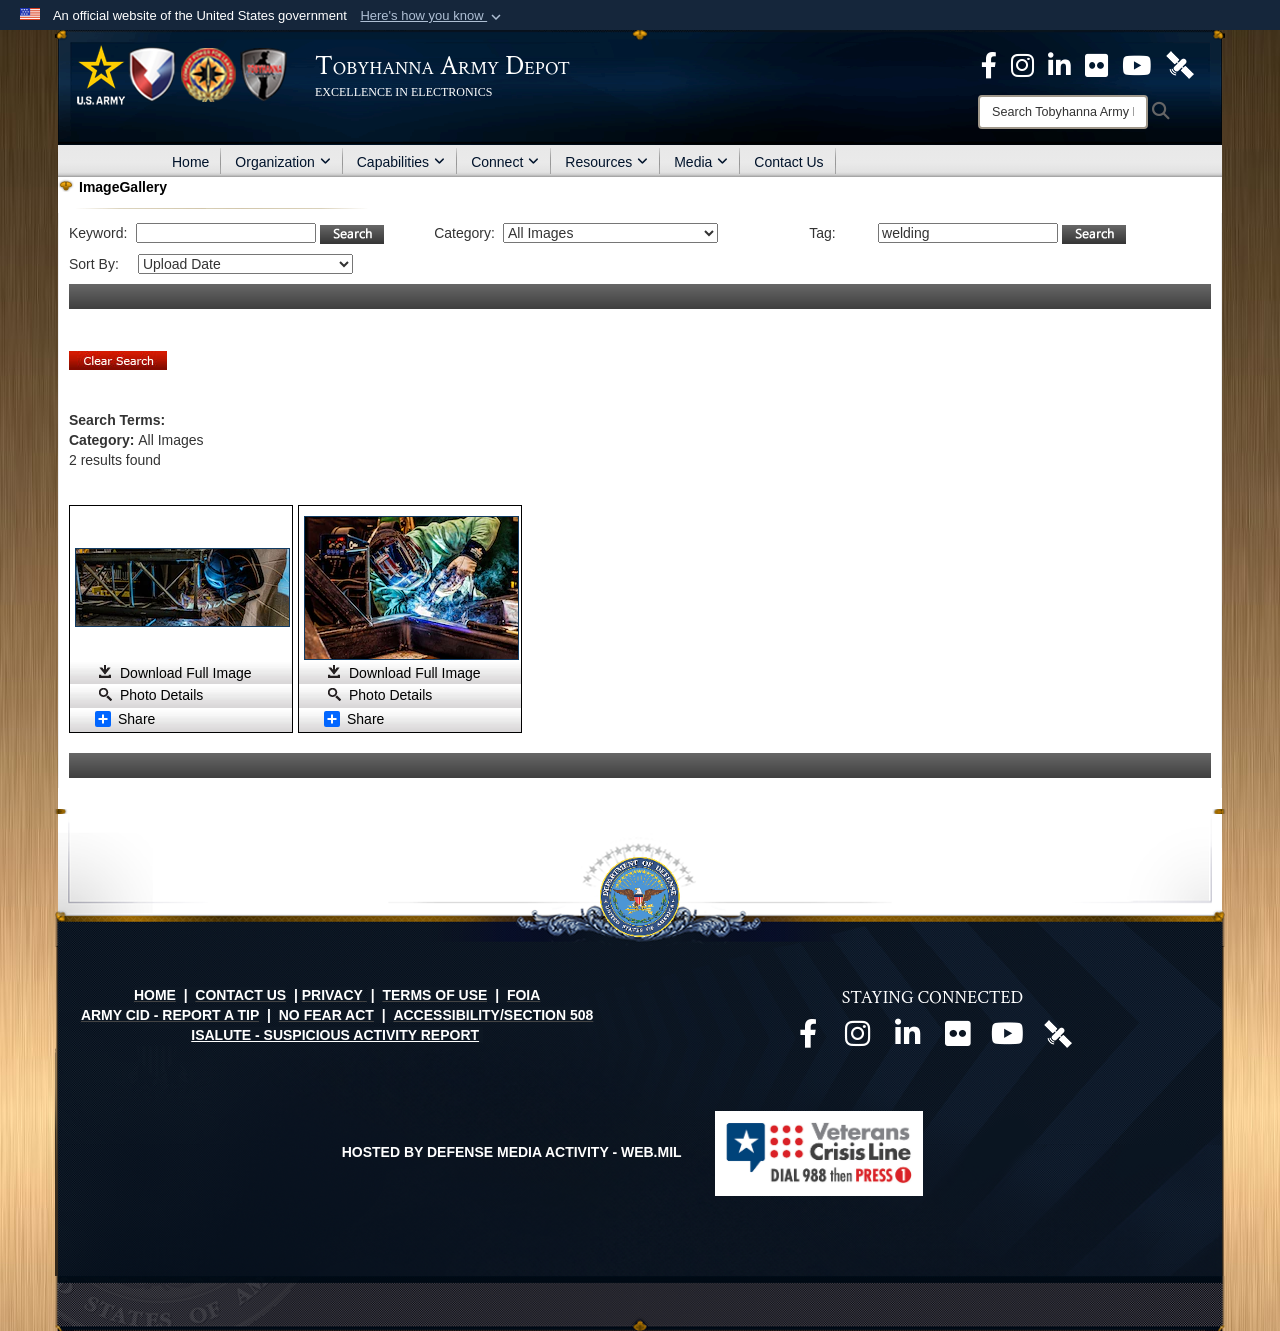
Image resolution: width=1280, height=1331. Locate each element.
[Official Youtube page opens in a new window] (1008, 1039)
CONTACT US (240, 995)
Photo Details (161, 695)
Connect (505, 162)
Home (190, 162)
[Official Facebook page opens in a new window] (808, 1039)
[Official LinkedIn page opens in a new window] (1059, 64)
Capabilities (401, 162)
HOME (155, 995)
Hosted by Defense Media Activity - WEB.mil (512, 1152)
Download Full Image (186, 673)
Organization (282, 162)
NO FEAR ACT (326, 1015)
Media (701, 162)
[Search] (1063, 112)
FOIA (523, 995)
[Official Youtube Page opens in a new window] (1136, 64)
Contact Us (788, 162)
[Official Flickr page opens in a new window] (1096, 64)
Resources (606, 162)
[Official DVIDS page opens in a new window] (1180, 64)
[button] (432, 16)
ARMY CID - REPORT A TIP (170, 1015)
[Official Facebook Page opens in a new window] (989, 64)
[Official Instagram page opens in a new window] (1022, 64)
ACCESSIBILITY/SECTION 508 (493, 1015)
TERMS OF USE (434, 995)
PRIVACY (332, 995)
